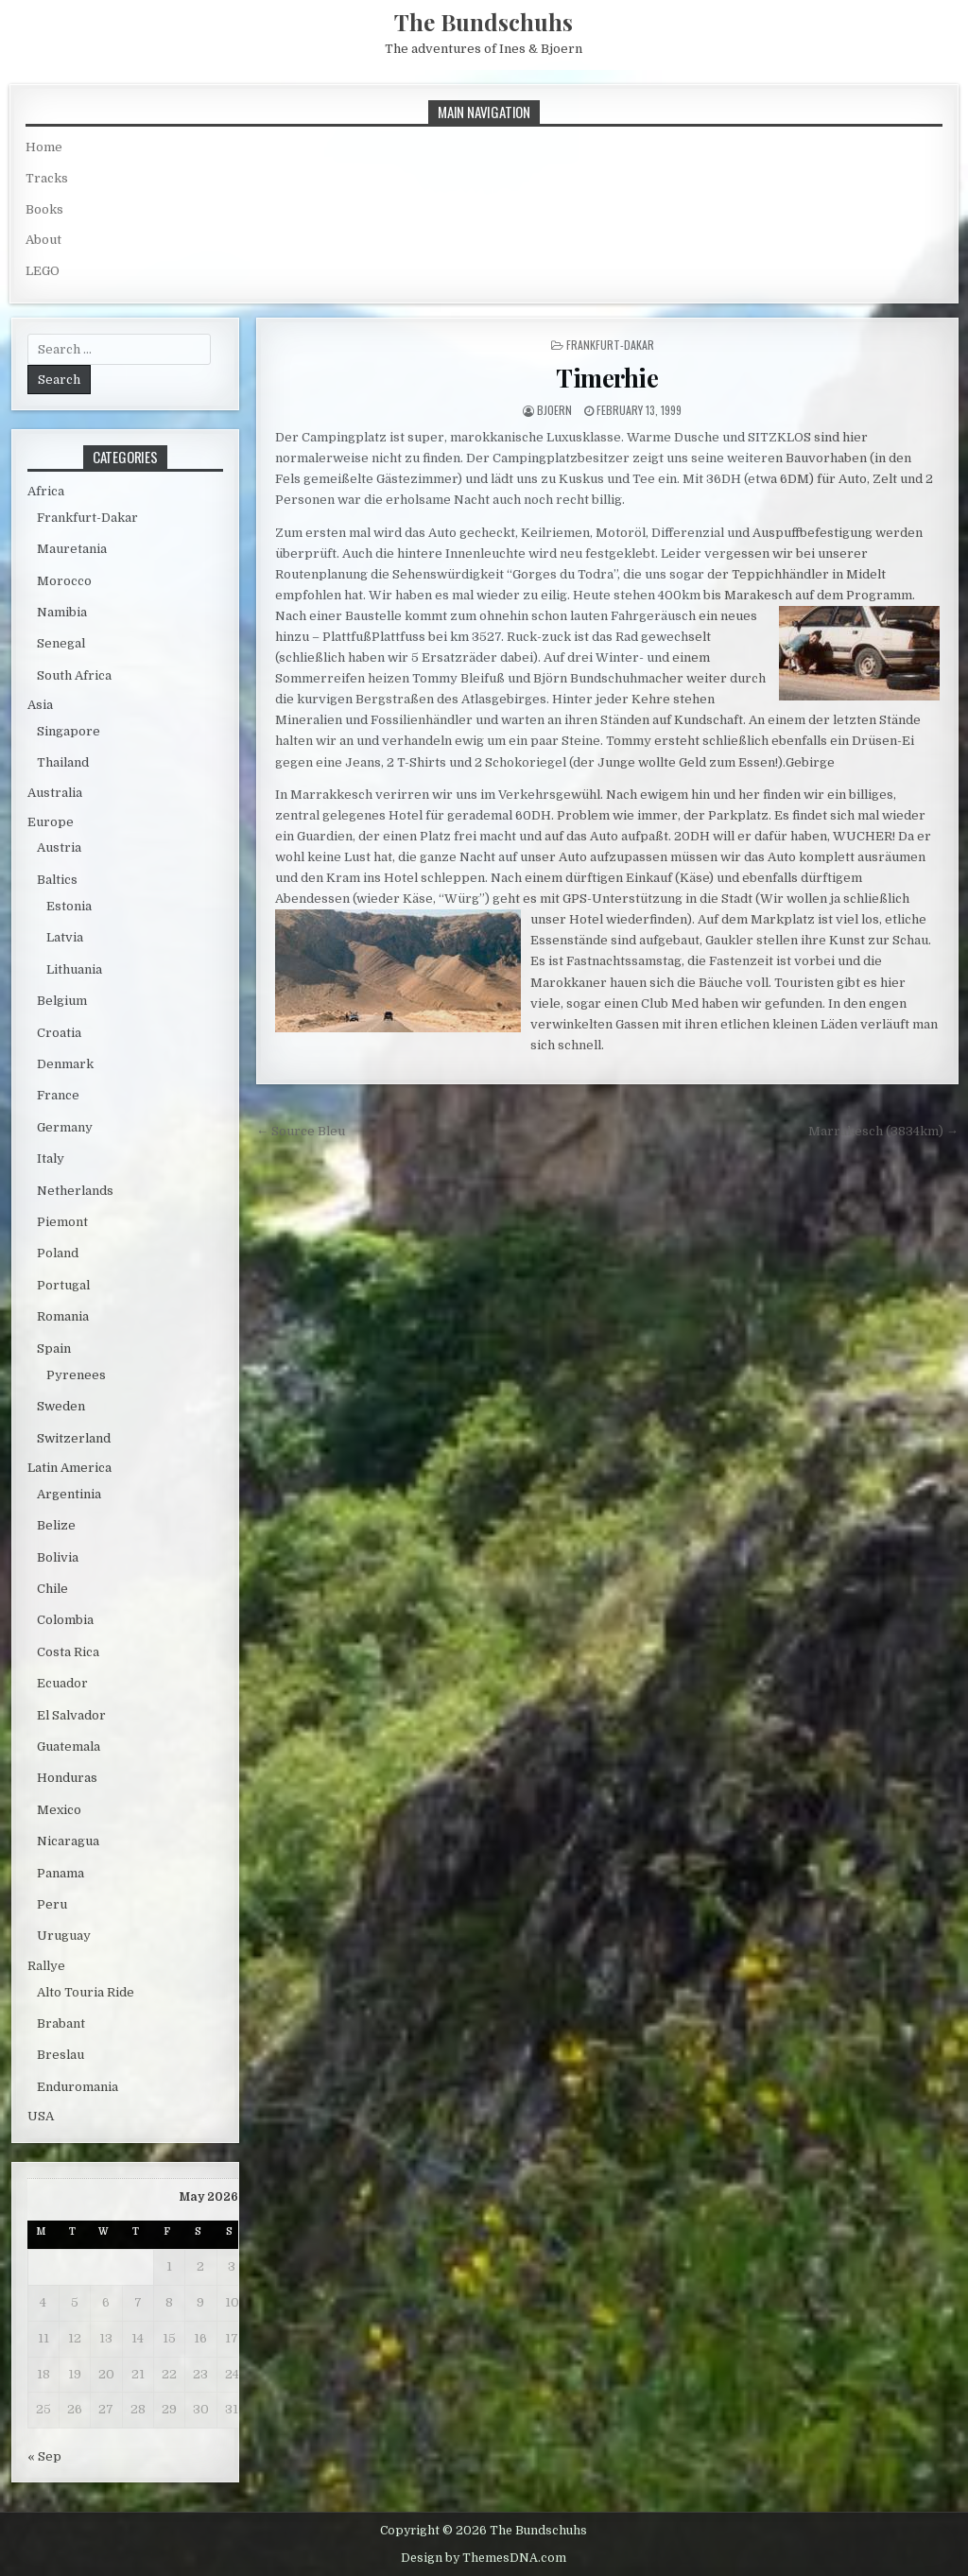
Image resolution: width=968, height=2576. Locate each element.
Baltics (57, 880)
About (43, 240)
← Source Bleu (300, 1131)
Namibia (62, 612)
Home (44, 147)
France (58, 1095)
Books (44, 209)
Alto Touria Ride (85, 1992)
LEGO (43, 271)
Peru (52, 1904)
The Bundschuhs (483, 22)
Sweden (61, 1406)
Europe (50, 822)
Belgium (62, 1001)
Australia (54, 793)
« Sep (44, 2456)
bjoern (554, 410)
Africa (45, 491)
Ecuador (62, 1683)
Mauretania (72, 549)
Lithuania (74, 969)
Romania (63, 1316)
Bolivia (57, 1557)
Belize (56, 1525)
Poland (57, 1253)
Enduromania (77, 2087)
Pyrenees (76, 1375)
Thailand (63, 762)
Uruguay (64, 1935)
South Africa (74, 675)
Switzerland (74, 1438)
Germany (65, 1127)
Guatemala (68, 1746)
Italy (50, 1158)
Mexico (59, 1810)
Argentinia (69, 1494)
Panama (60, 1873)
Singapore (68, 731)
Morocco (64, 581)
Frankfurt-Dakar (610, 345)
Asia (40, 705)
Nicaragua (68, 1841)
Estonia (69, 906)
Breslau (60, 2055)
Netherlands (75, 1191)
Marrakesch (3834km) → (883, 1131)
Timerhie (607, 377)
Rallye (46, 1966)
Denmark (65, 1064)
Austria (59, 847)
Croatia (59, 1033)
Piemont (62, 1222)
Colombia (65, 1620)
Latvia (64, 937)
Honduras (67, 1778)
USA (40, 2116)
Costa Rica (68, 1652)
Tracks (47, 178)
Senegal (61, 643)
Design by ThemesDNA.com (483, 2558)
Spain (54, 1348)
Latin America (69, 1468)
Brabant (61, 2023)
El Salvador (71, 1715)
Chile (52, 1589)
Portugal (63, 1285)
